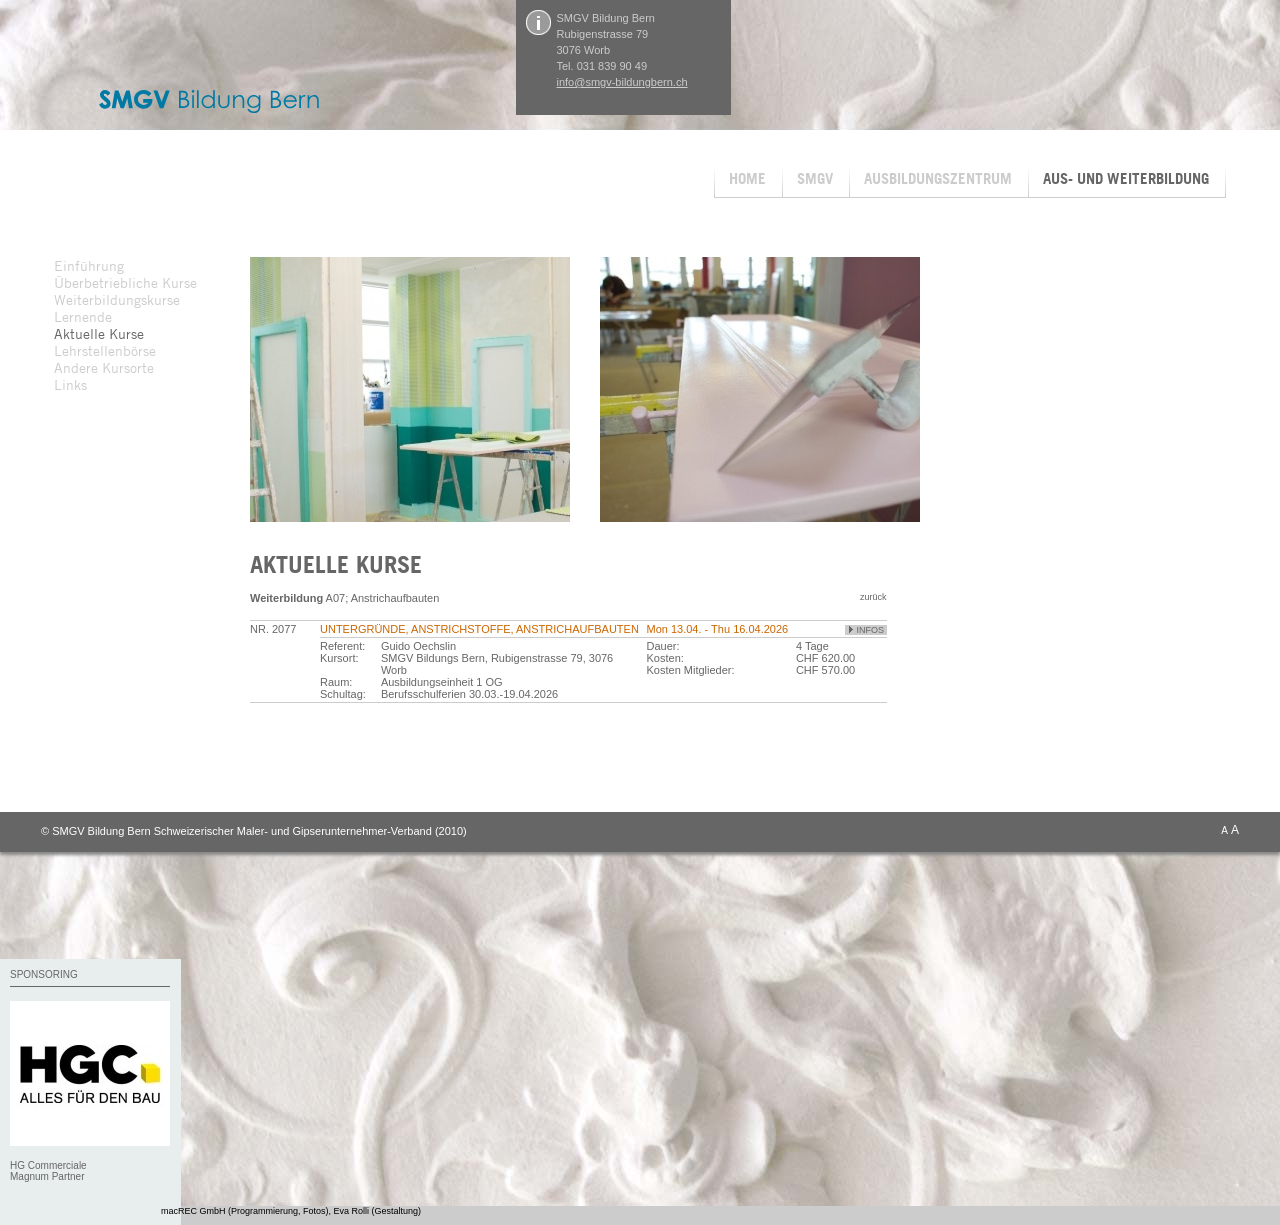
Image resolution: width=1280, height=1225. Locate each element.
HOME (747, 178)
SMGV (815, 178)
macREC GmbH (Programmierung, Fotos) (245, 1211)
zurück (873, 597)
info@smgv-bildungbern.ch (622, 82)
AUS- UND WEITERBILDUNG (1126, 178)
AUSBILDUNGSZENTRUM (938, 178)
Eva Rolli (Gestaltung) (378, 1211)
